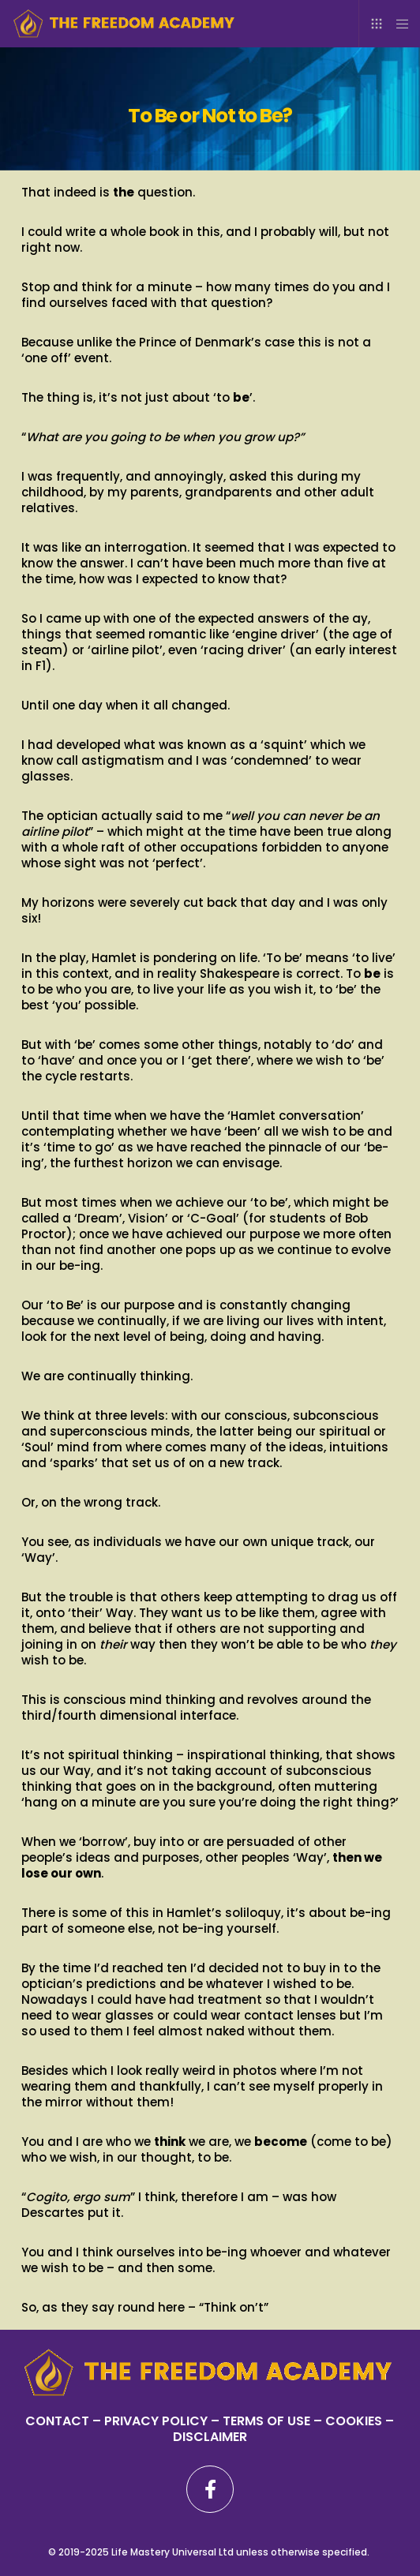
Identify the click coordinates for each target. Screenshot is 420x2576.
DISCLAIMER (210, 2437)
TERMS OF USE (266, 2421)
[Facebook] (210, 2489)
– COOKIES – (352, 2421)
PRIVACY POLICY (157, 2421)
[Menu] (397, 23)
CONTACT (57, 2421)
